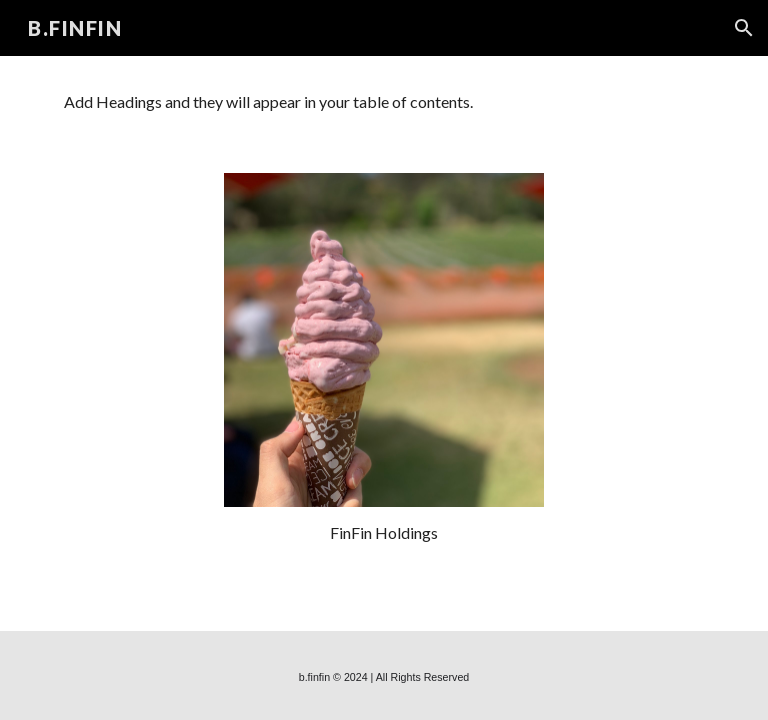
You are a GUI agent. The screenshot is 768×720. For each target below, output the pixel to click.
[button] (744, 28)
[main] (383, 533)
